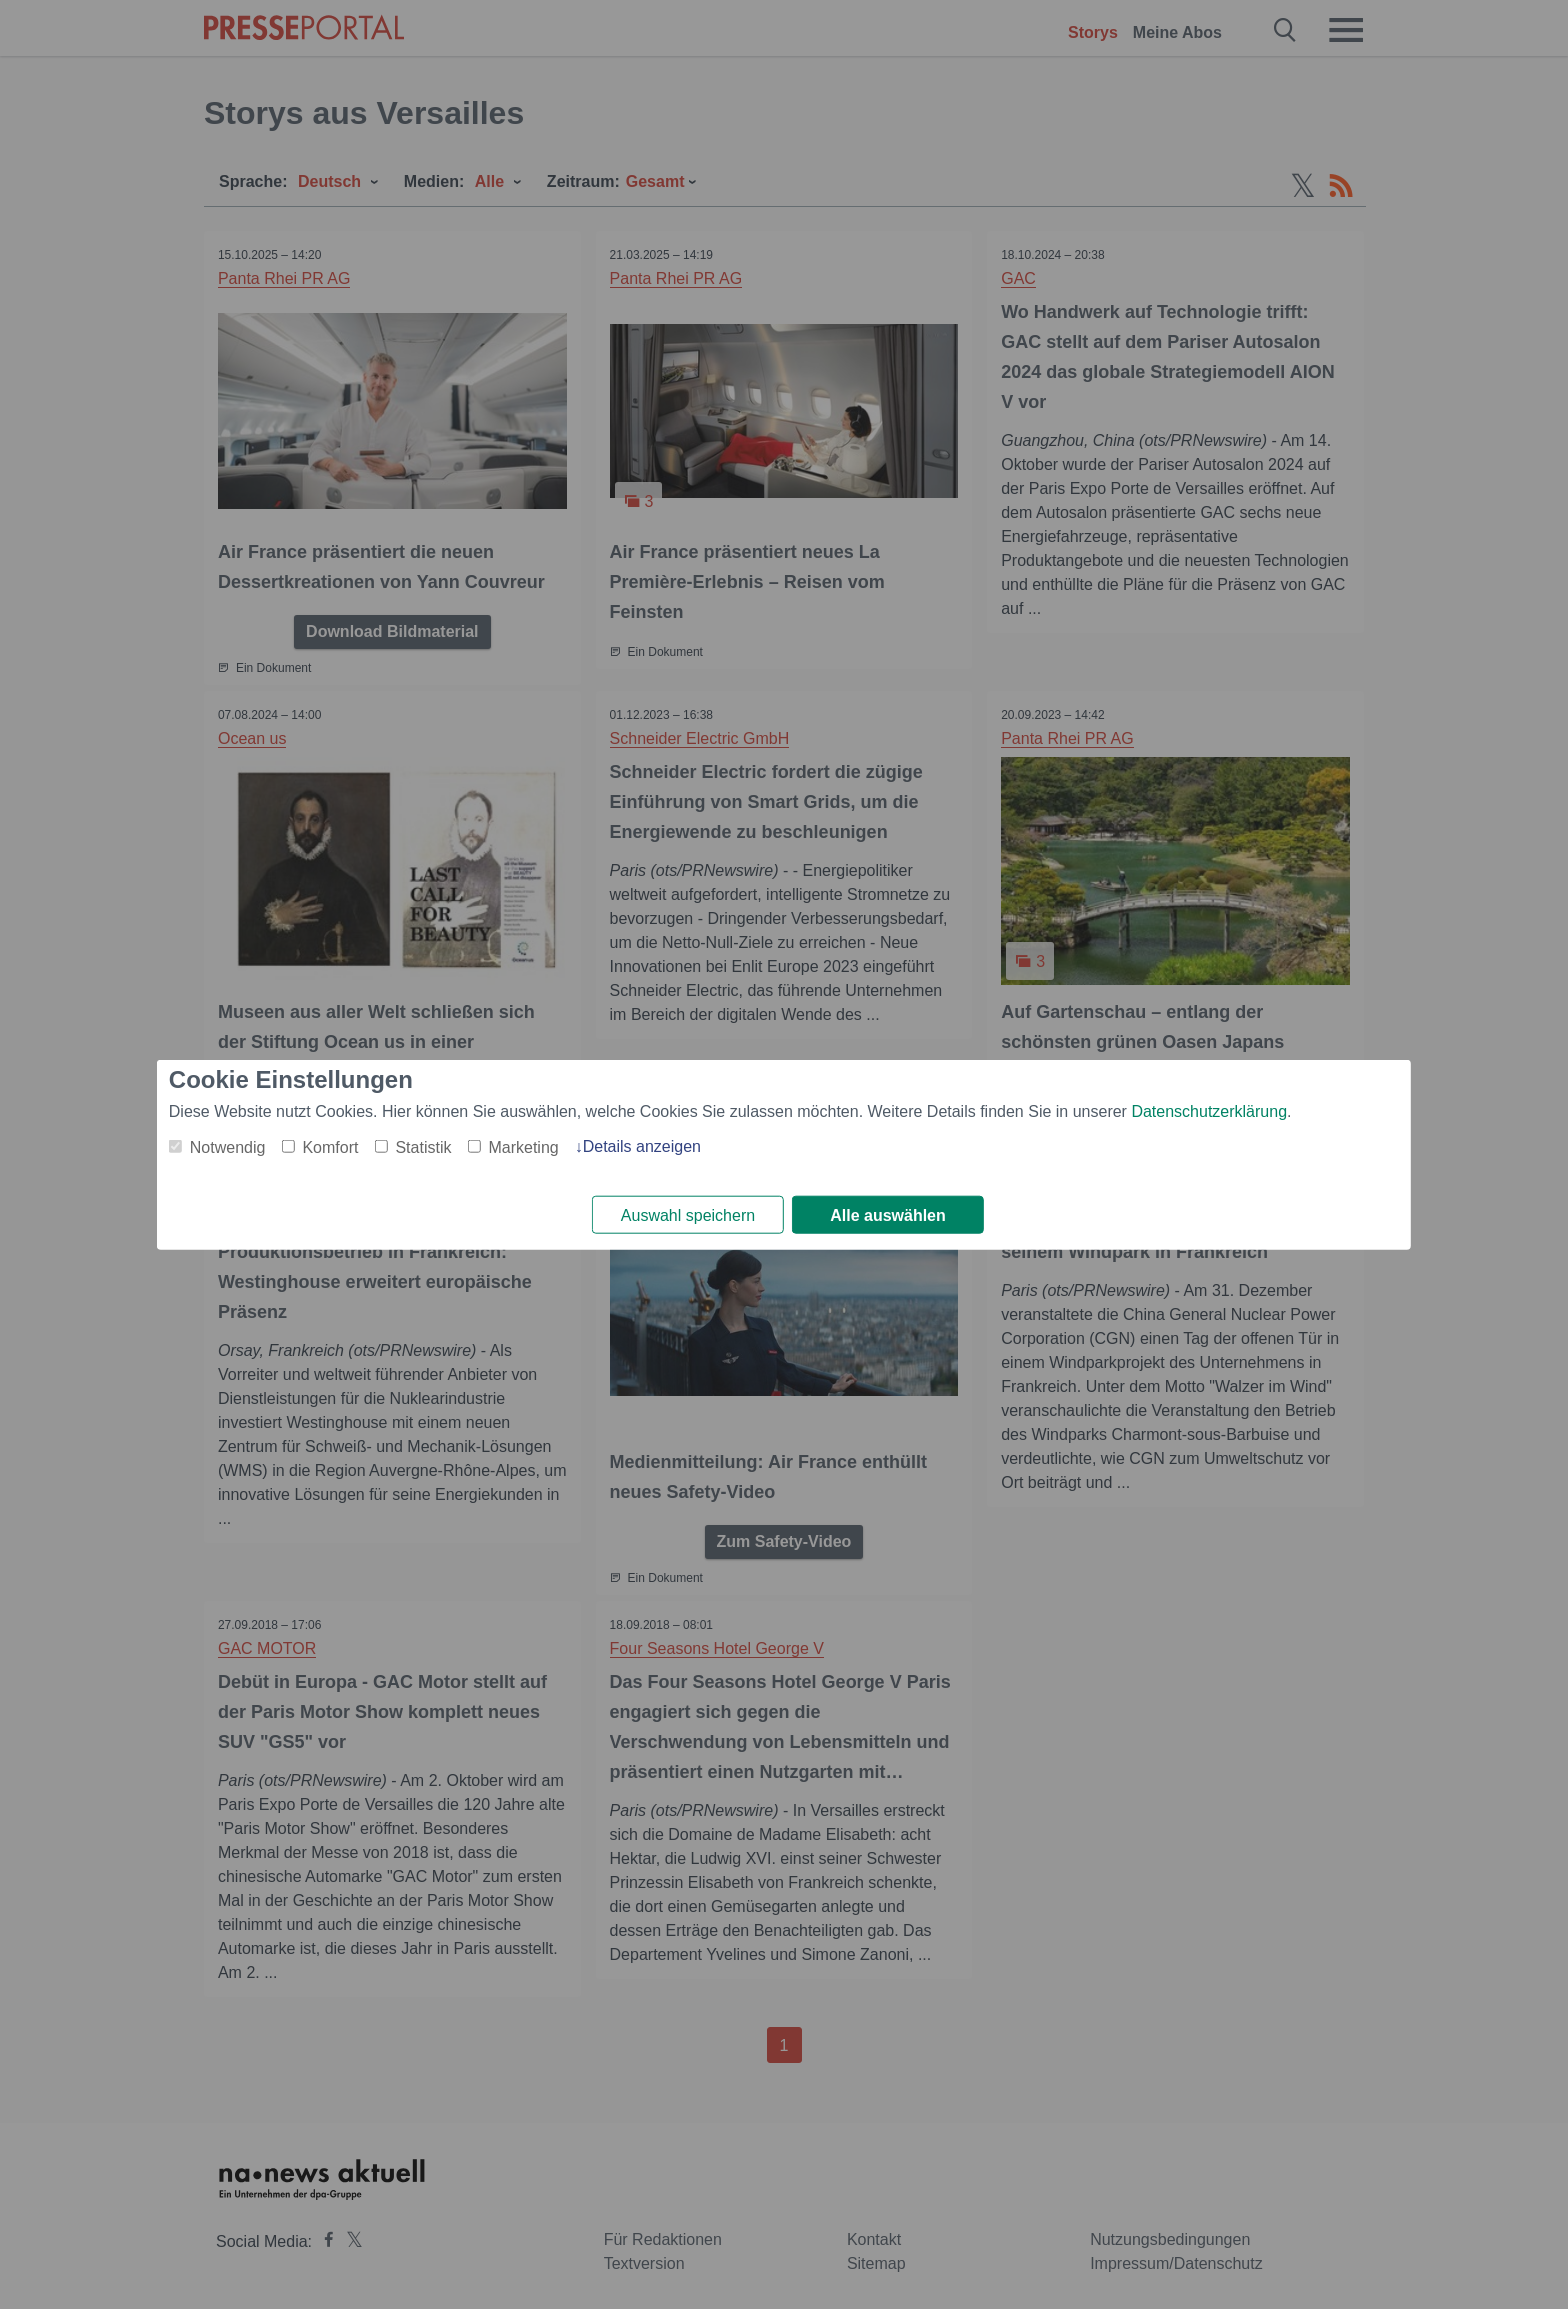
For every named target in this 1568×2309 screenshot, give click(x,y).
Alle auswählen (888, 1215)
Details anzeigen (642, 1145)
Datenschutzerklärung (1209, 1110)
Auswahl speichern (688, 1215)
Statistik (423, 1146)
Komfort (330, 1146)
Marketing (523, 1146)
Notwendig (228, 1146)
